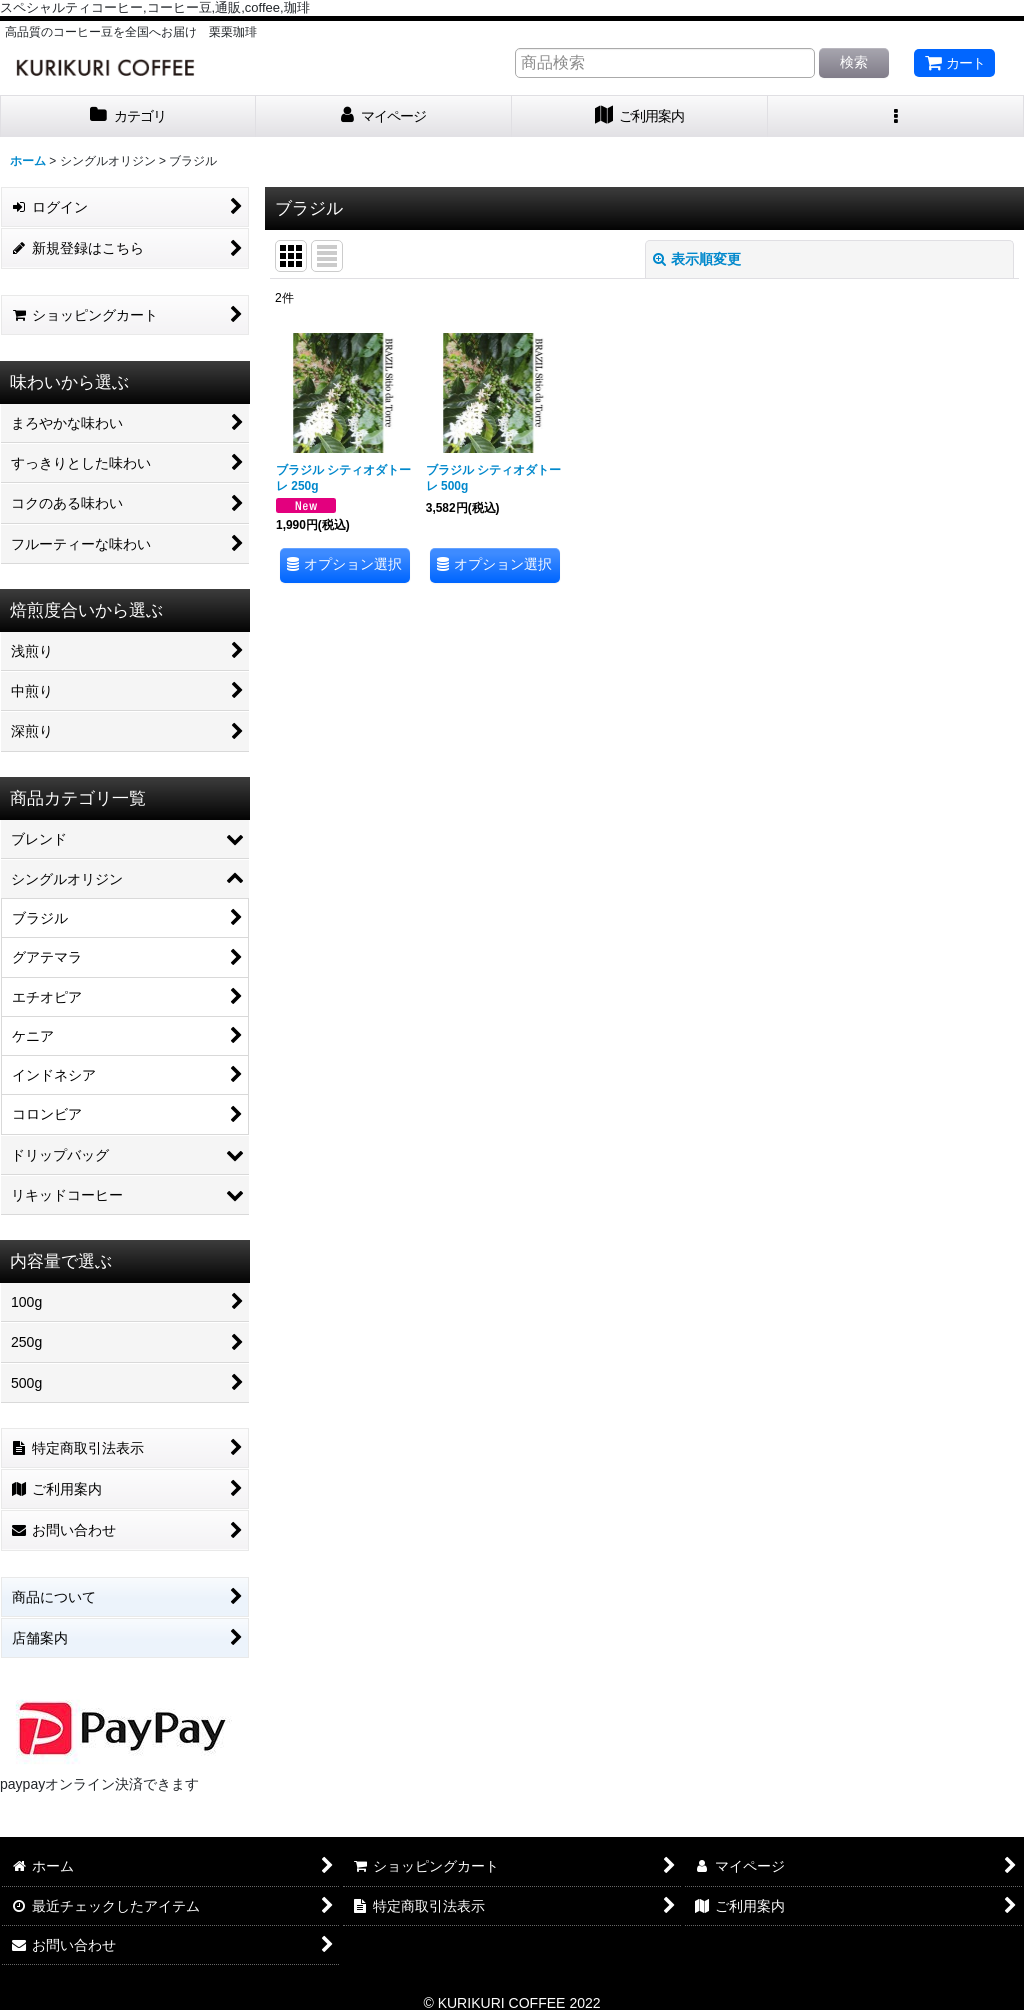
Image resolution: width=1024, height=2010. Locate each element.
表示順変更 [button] (697, 259)
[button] (896, 116)
